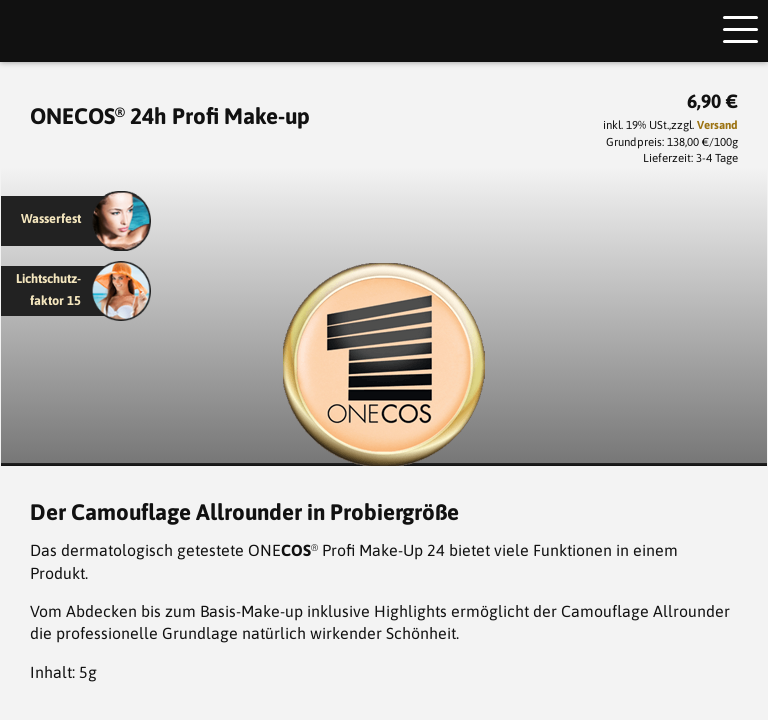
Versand (717, 124)
